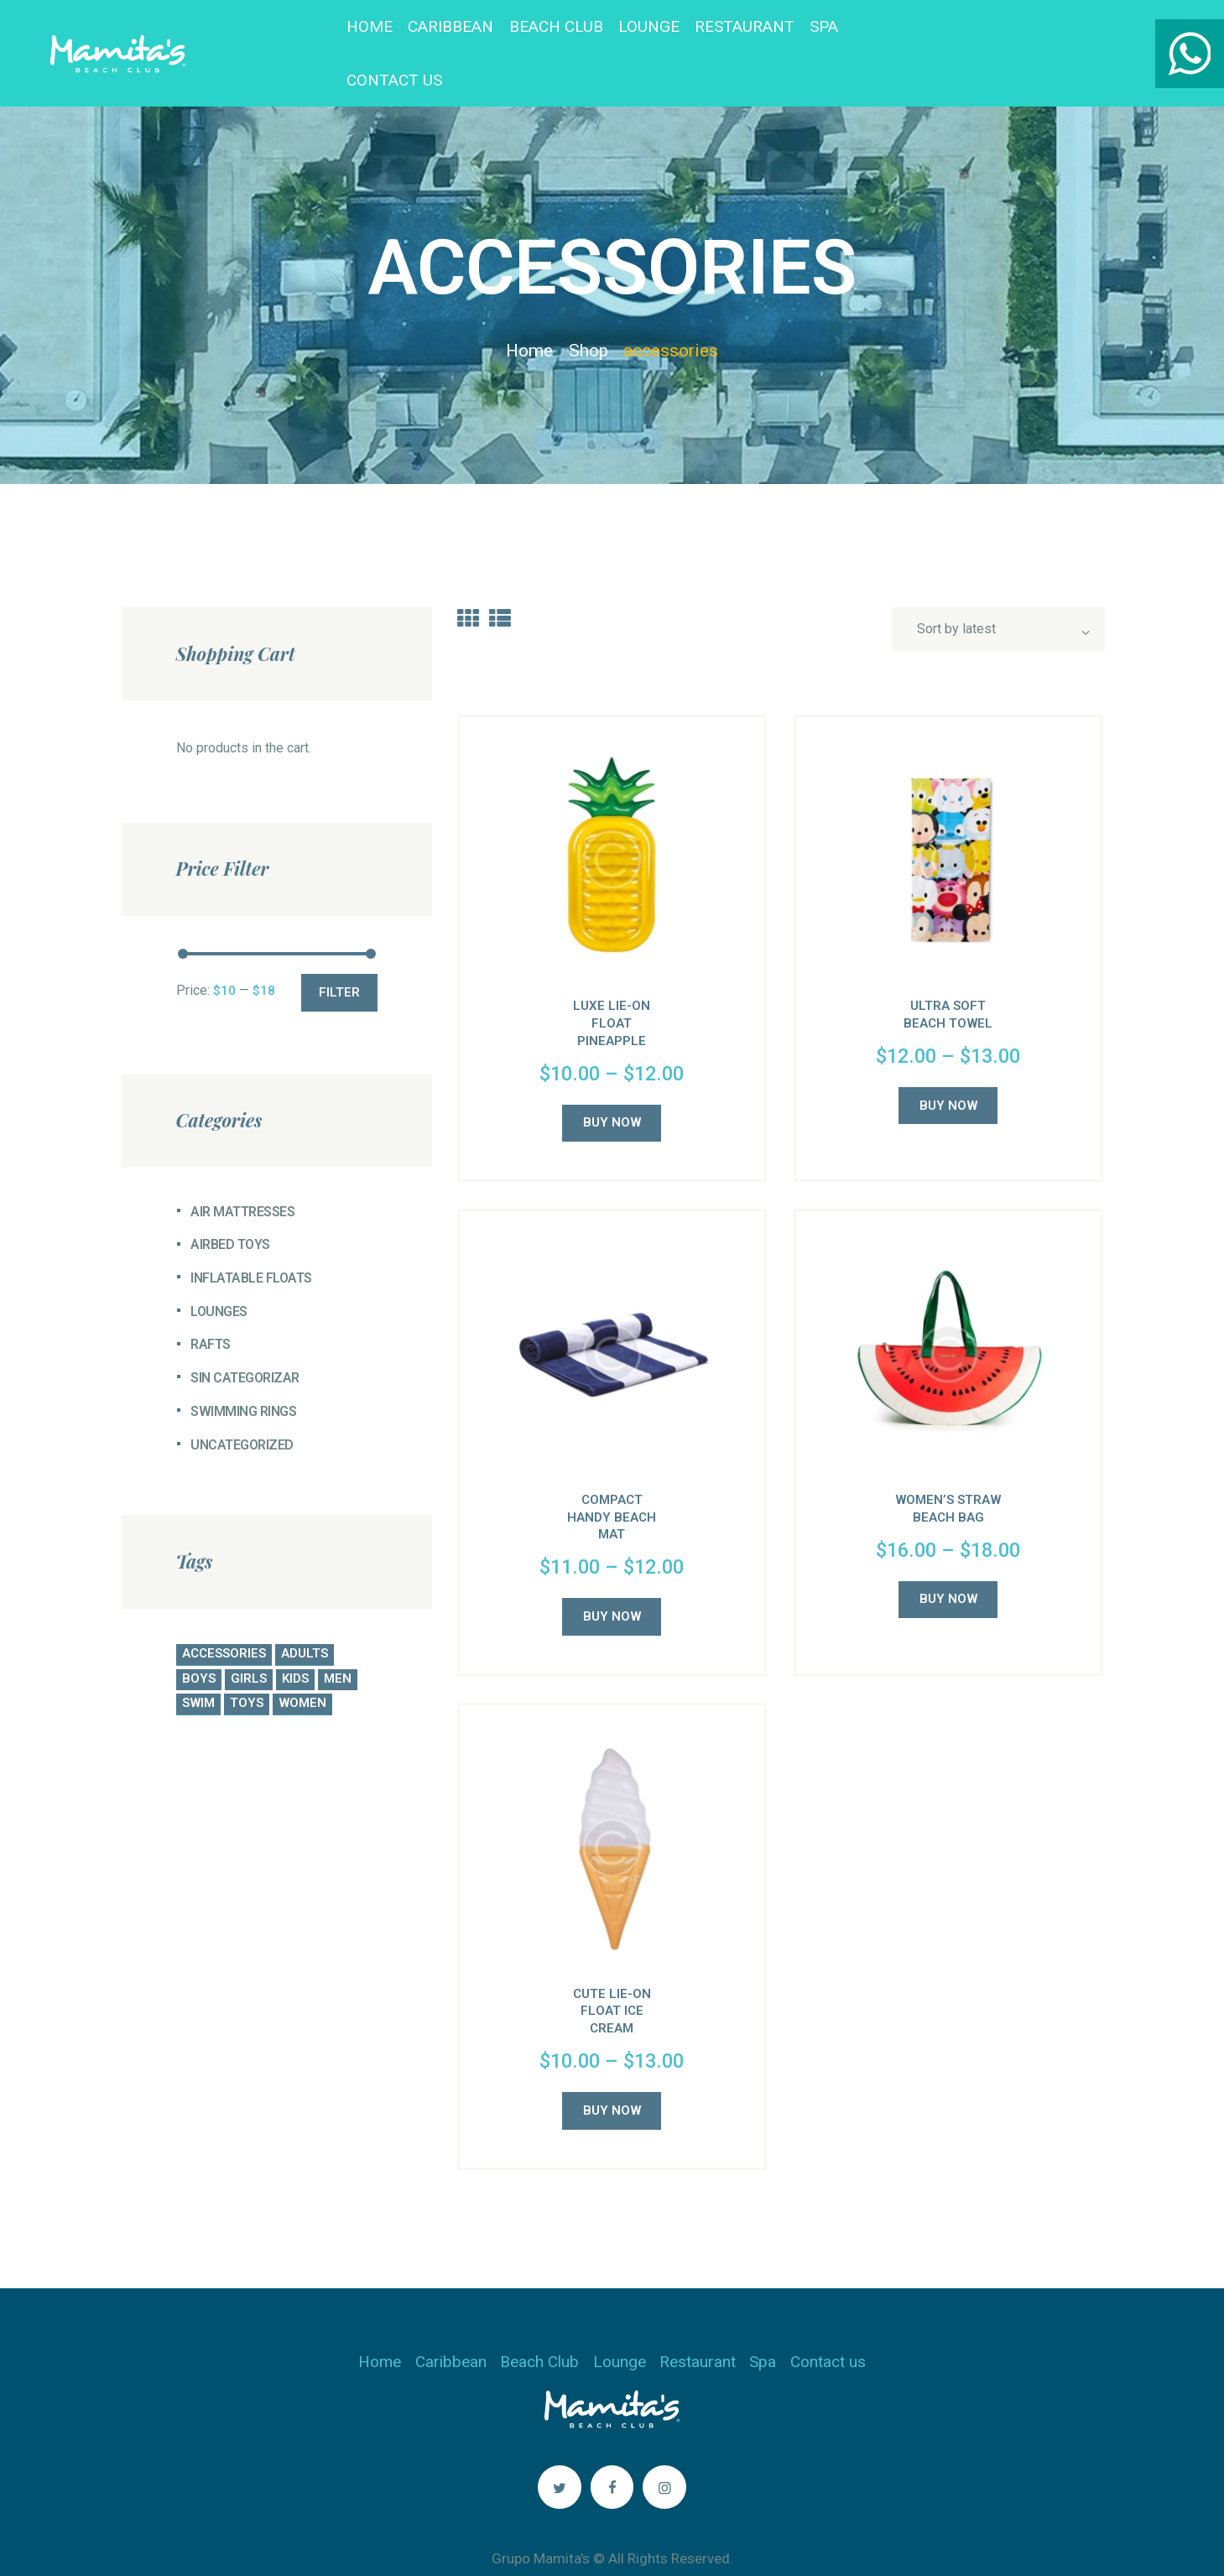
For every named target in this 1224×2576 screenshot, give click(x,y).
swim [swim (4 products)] (198, 1665)
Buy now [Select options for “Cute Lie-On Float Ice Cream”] (612, 2072)
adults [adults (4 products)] (304, 1615)
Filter (339, 954)
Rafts (210, 1306)
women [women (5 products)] (302, 1665)
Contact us (828, 2324)
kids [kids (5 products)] (295, 1640)
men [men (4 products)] (338, 1640)
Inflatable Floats (251, 1240)
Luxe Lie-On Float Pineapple (611, 985)
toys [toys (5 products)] (246, 1665)
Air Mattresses (242, 1174)
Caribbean (451, 2324)
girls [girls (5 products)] (249, 1640)
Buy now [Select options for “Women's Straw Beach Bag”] (948, 1561)
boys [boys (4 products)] (199, 1640)
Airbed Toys (230, 1207)
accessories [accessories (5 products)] (224, 1615)
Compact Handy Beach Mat (611, 1480)
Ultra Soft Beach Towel (948, 976)
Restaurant (697, 2324)
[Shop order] (998, 591)
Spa (762, 2324)
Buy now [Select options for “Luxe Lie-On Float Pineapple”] (612, 1084)
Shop (588, 313)
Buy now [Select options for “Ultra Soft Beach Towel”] (948, 1067)
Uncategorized (242, 1407)
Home (529, 313)
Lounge (619, 2324)
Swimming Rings (243, 1374)
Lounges (218, 1274)
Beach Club (539, 2324)
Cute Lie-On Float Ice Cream (612, 1974)
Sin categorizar (244, 1340)
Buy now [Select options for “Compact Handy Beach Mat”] (612, 1578)
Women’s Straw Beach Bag (948, 1471)
